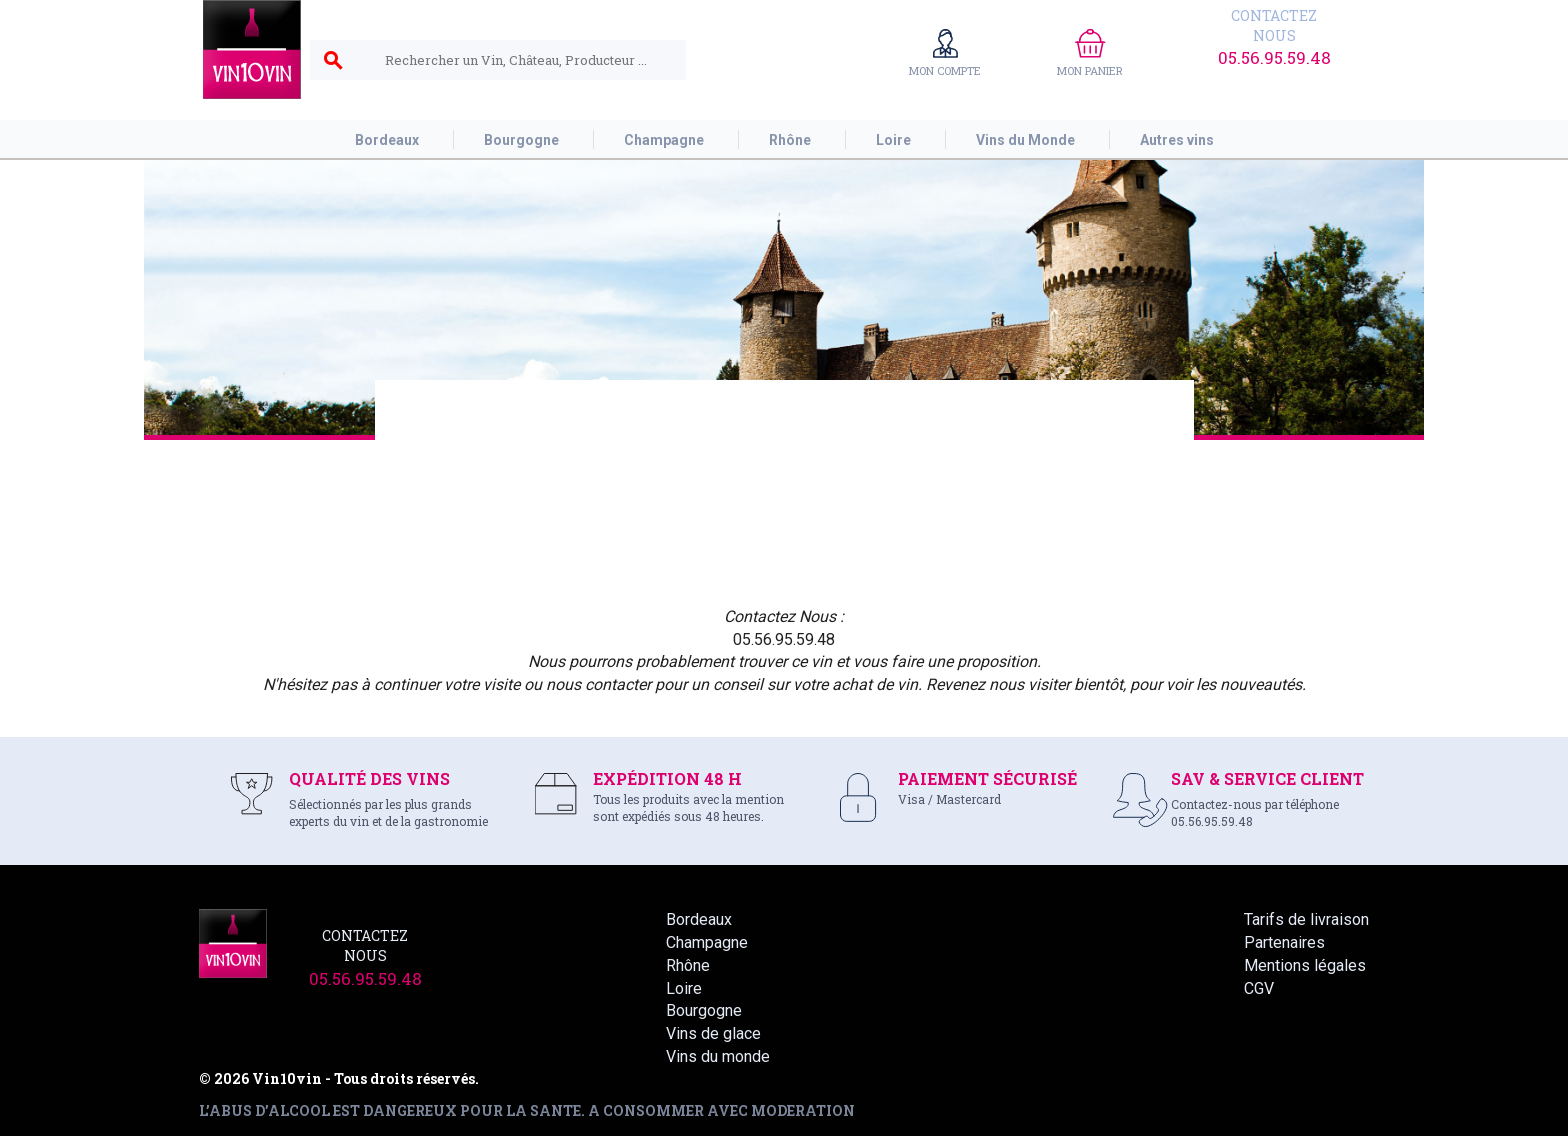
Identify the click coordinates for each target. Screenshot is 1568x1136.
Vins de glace (713, 1033)
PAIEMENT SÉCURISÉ (987, 778)
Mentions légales (1305, 965)
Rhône (688, 965)
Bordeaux (699, 919)
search (333, 61)
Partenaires (1284, 942)
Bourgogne (704, 1010)
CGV (1259, 988)
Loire (684, 988)
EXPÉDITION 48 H (667, 778)
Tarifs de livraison (1306, 919)
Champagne (707, 942)
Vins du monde (718, 1056)
